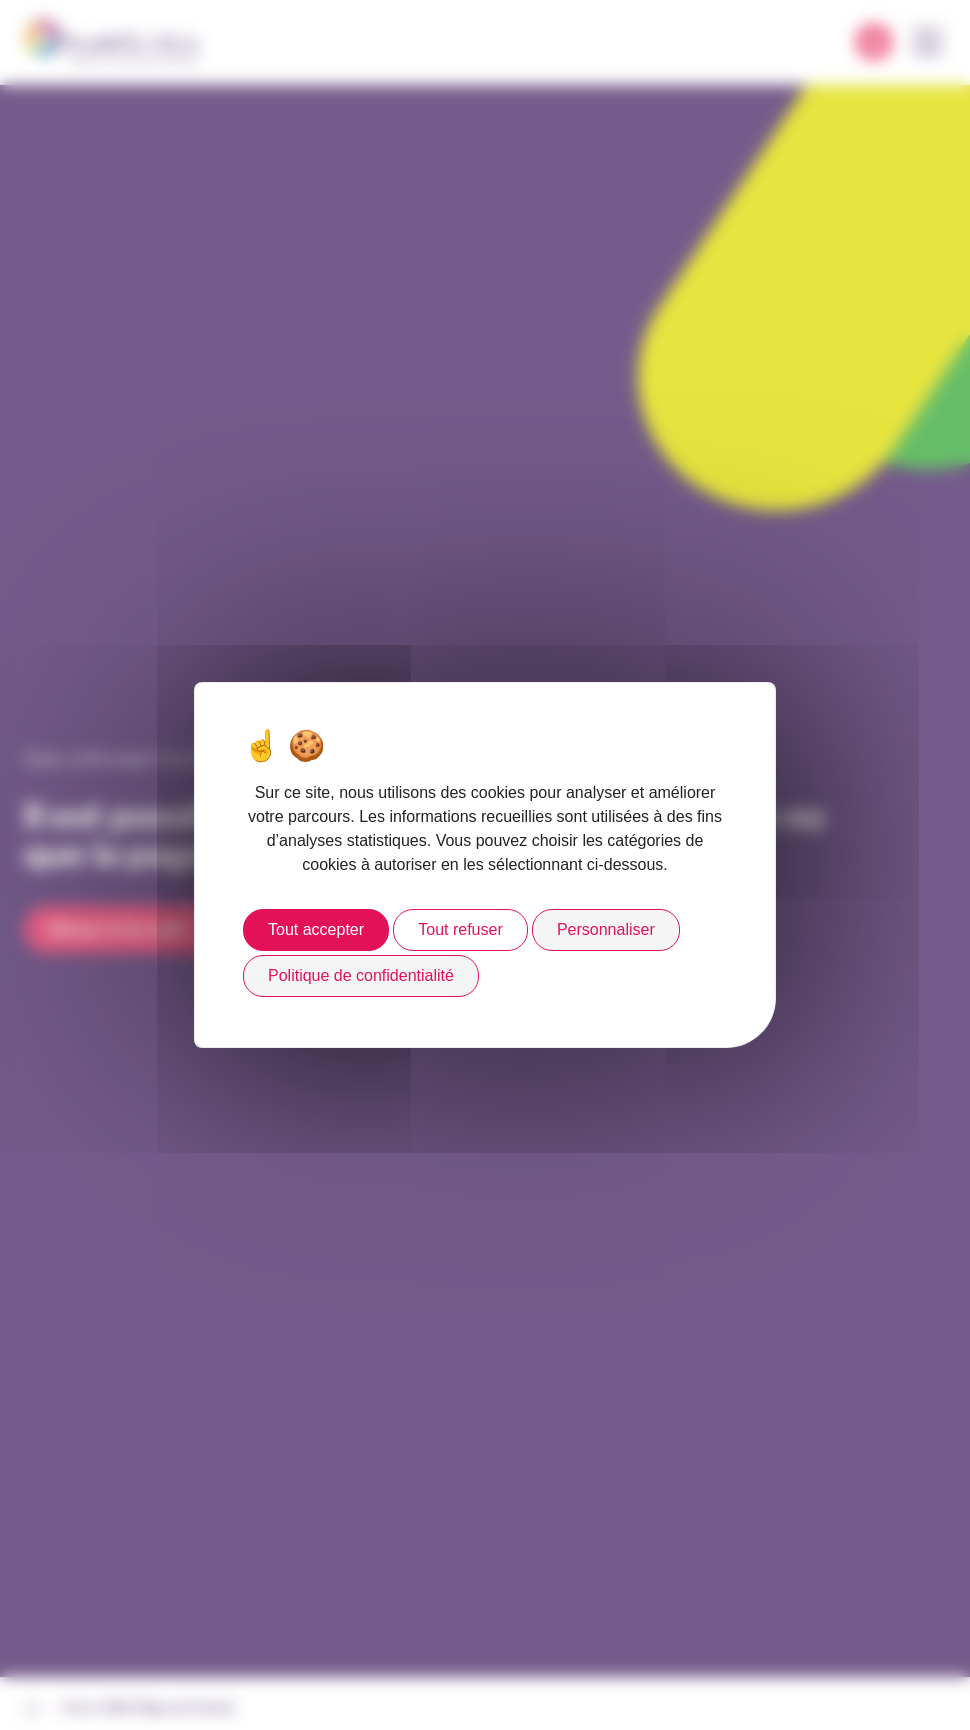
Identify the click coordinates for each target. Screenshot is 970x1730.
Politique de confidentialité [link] (361, 975)
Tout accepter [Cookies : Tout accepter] (316, 929)
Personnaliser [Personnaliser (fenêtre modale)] (606, 929)
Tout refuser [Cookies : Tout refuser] (460, 929)
